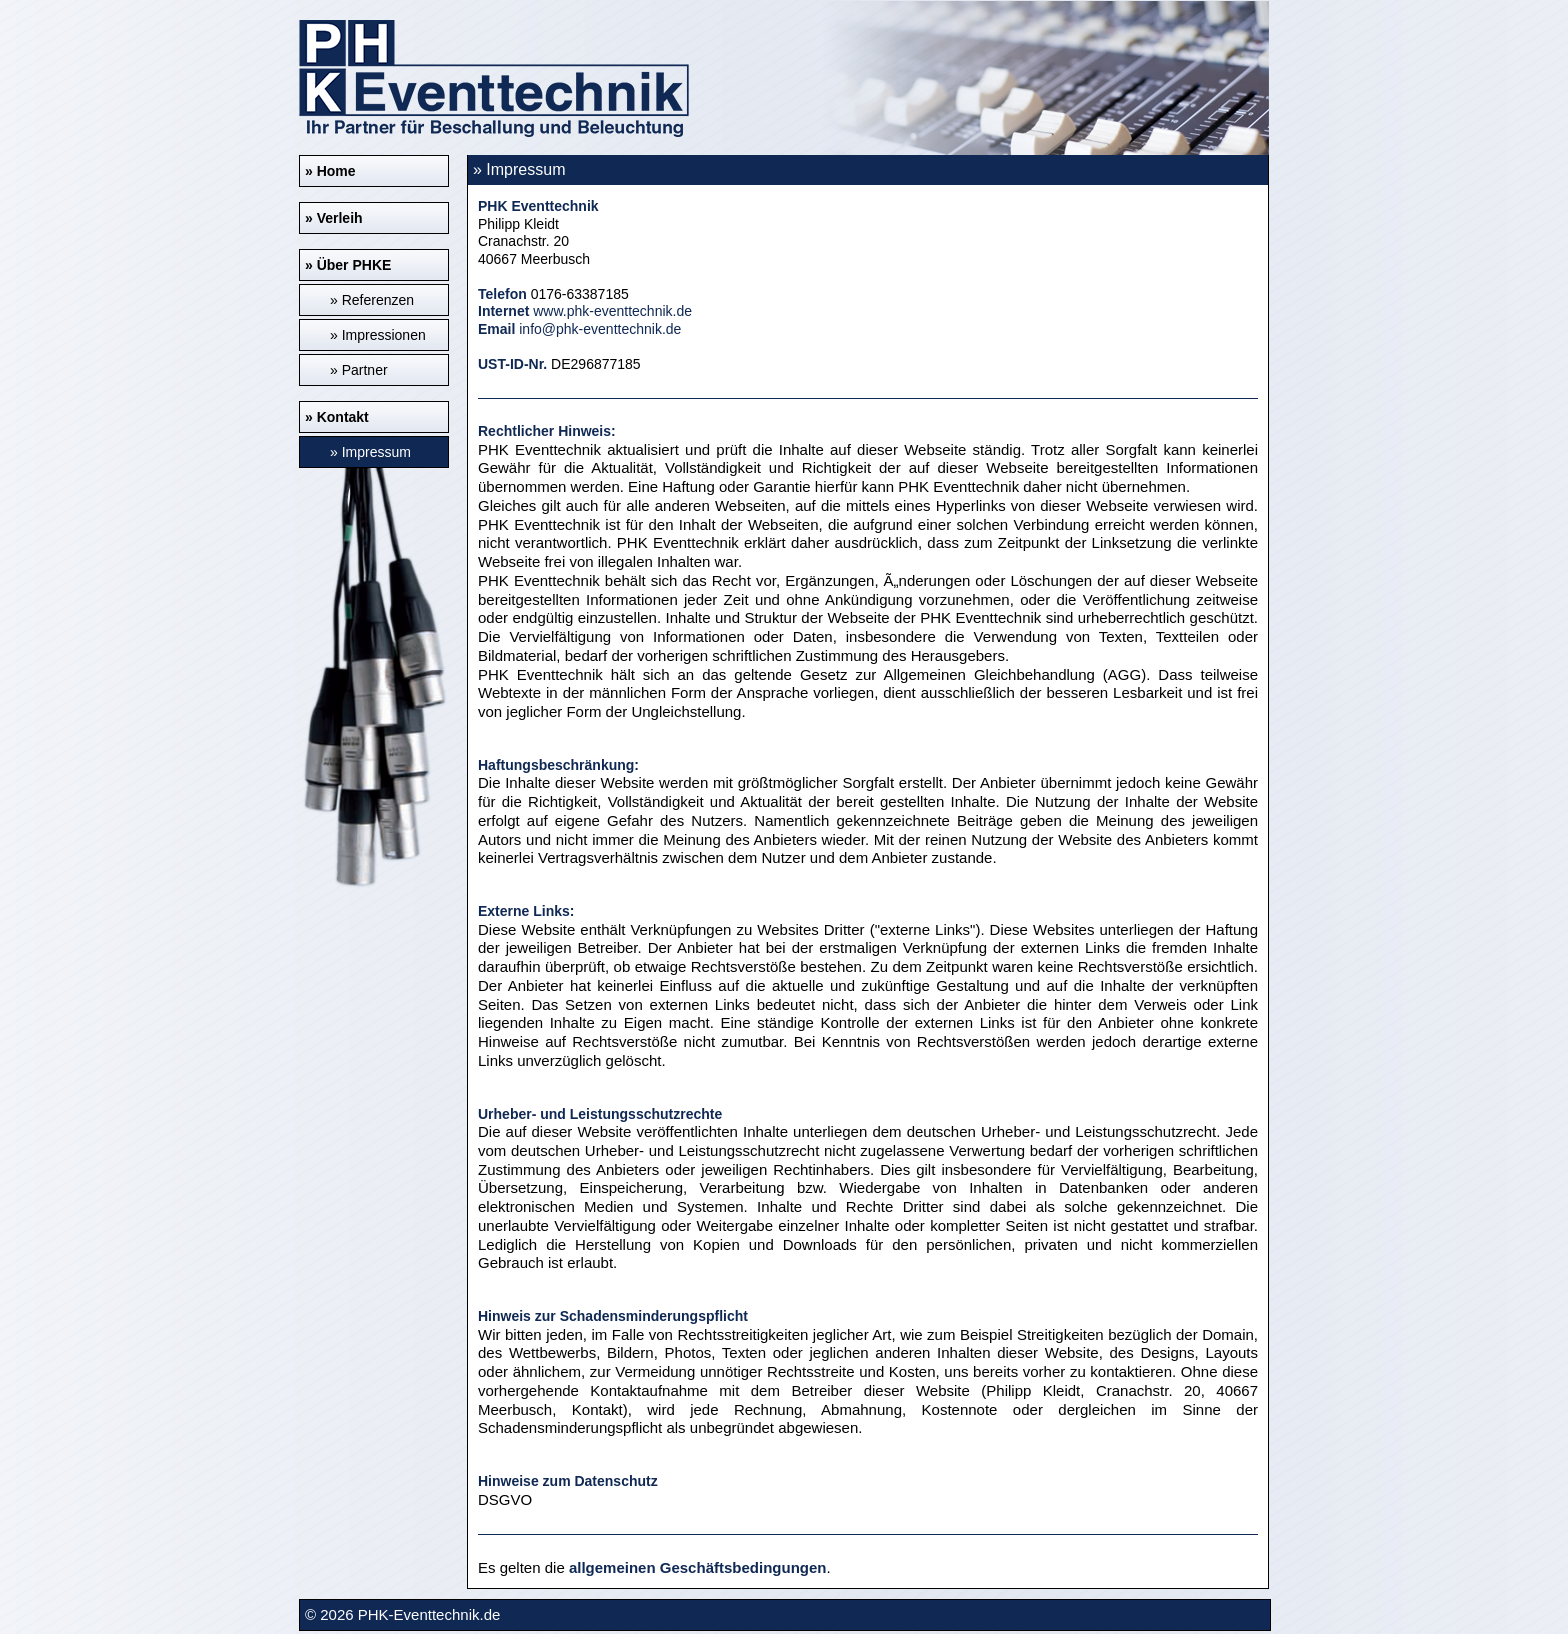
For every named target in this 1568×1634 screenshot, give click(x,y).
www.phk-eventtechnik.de (612, 311)
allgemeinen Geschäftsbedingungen (698, 1567)
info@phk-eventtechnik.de (600, 329)
